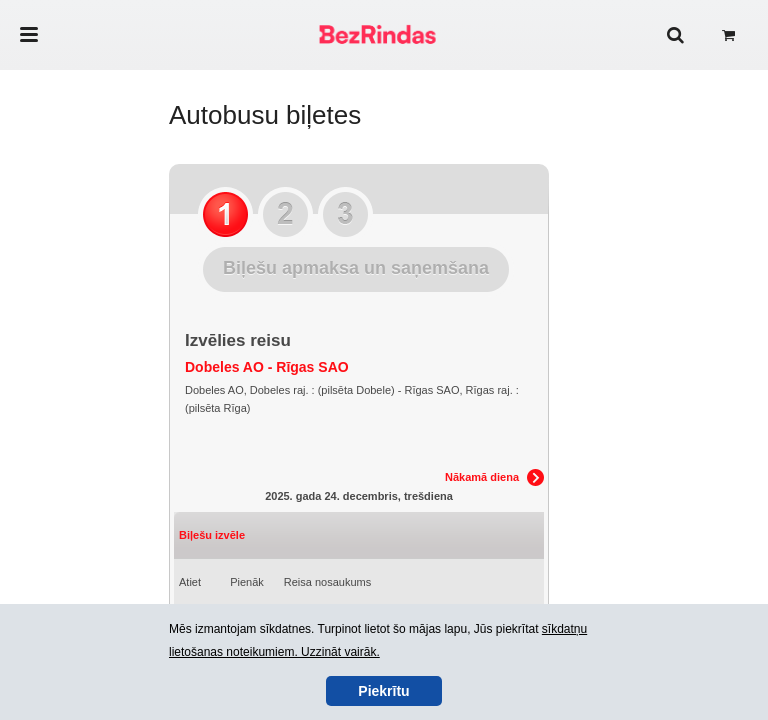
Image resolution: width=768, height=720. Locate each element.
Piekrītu (383, 691)
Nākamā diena (482, 477)
